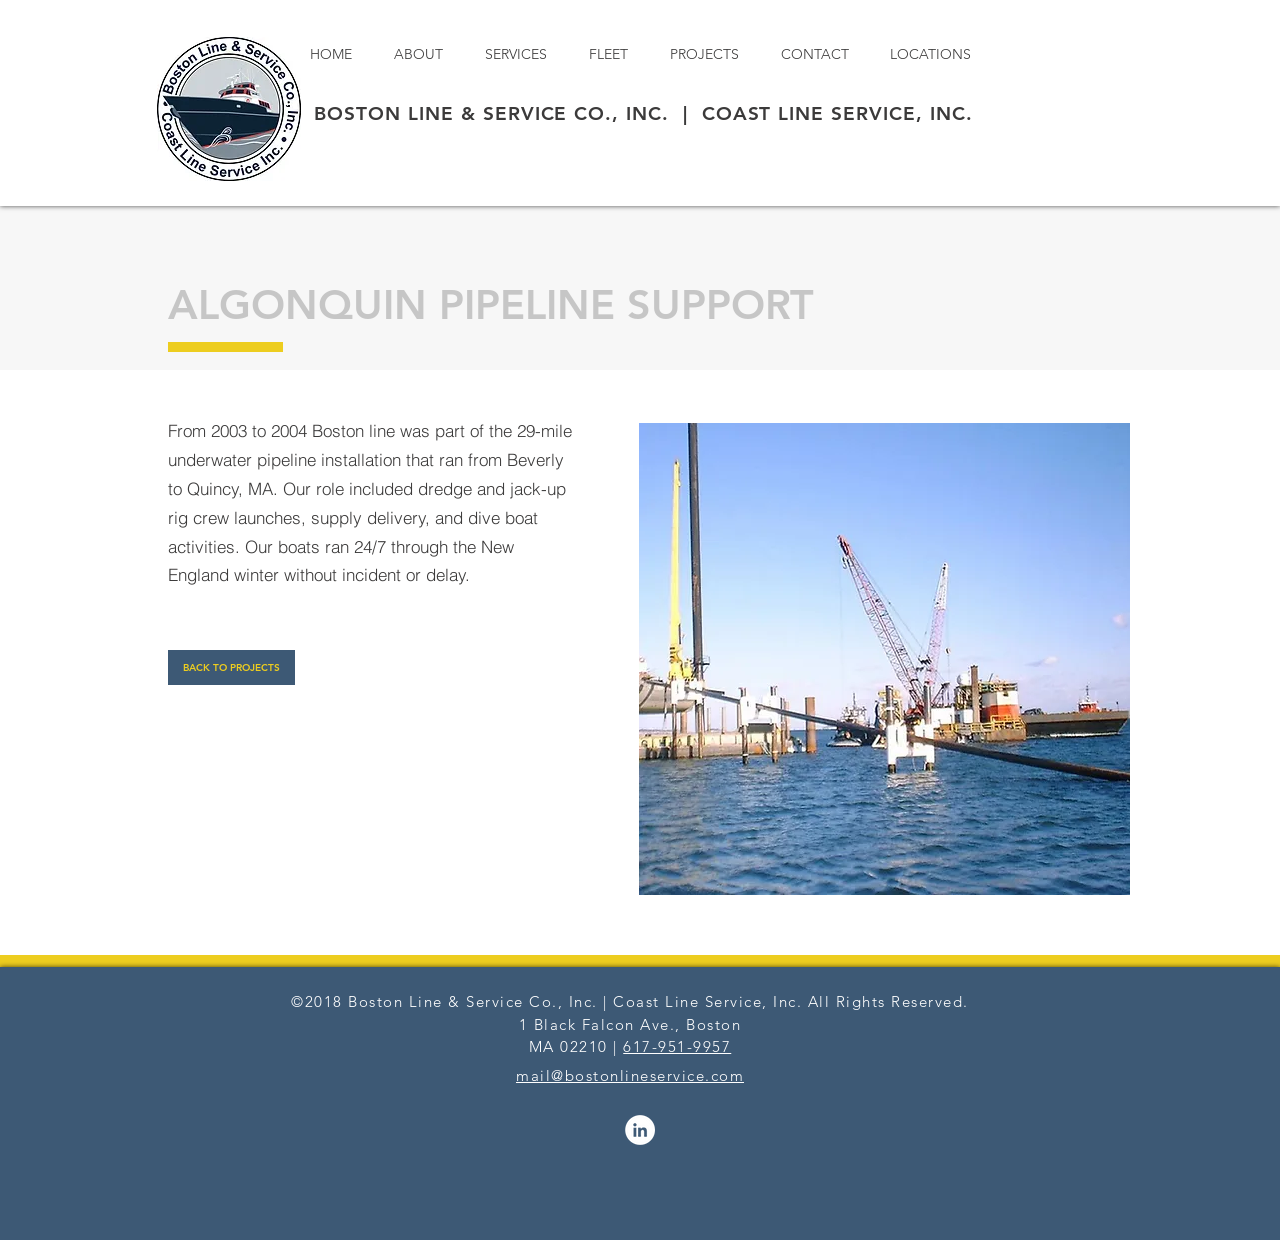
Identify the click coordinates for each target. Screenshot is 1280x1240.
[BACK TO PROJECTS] (231, 667)
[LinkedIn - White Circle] (640, 1130)
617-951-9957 (677, 1046)
